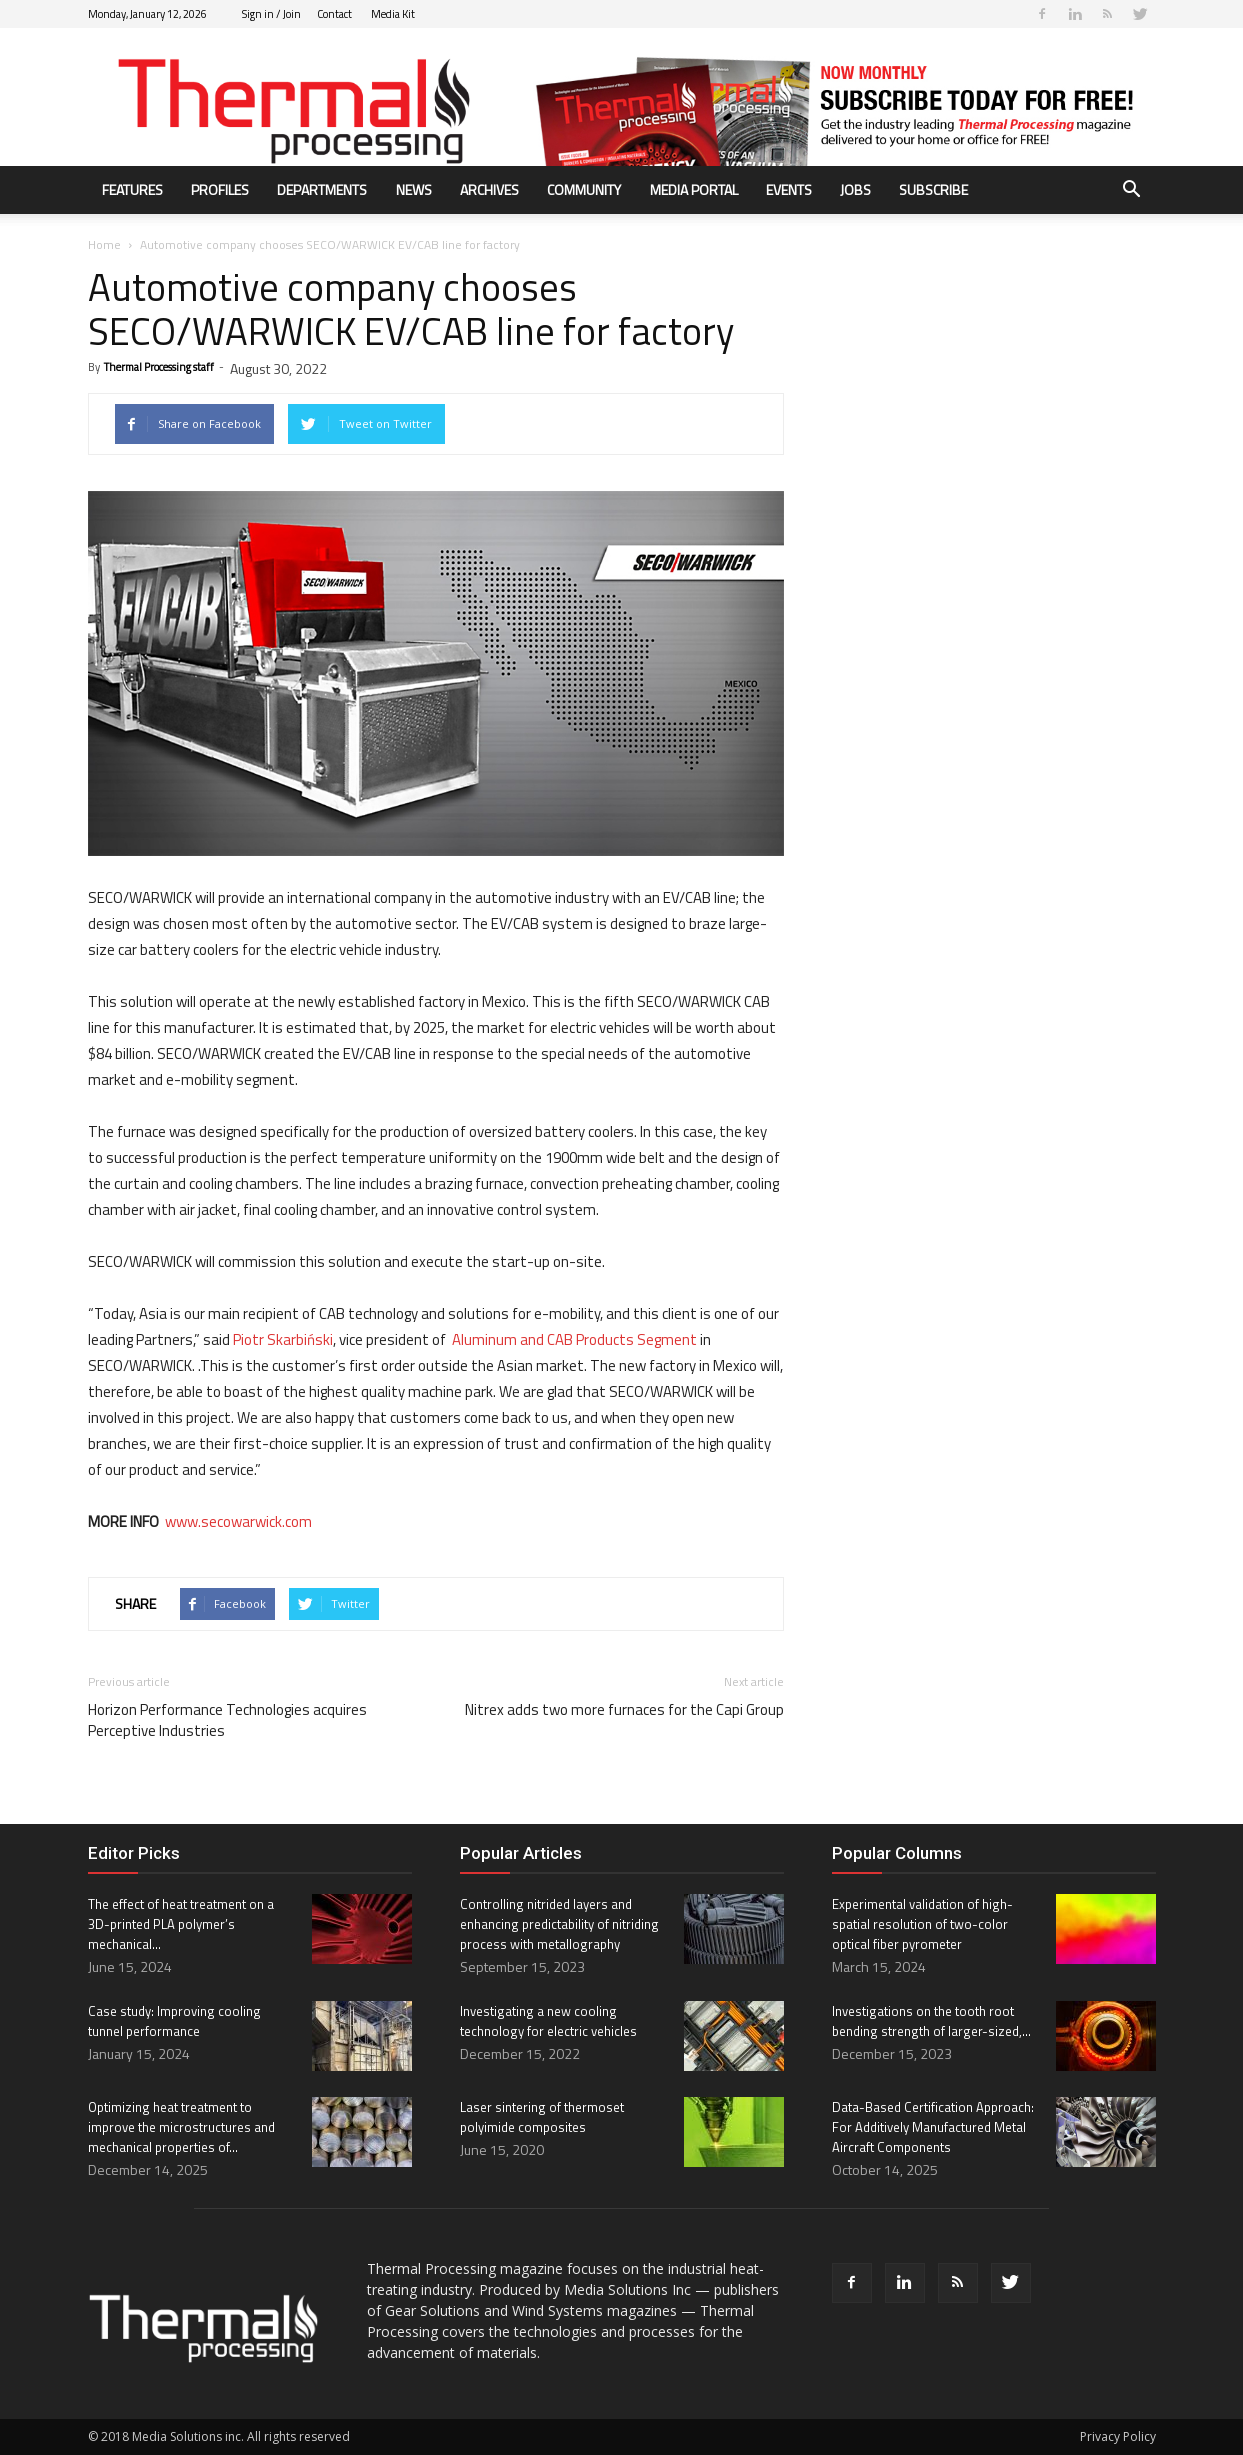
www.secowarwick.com (238, 1521)
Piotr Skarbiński (283, 1339)
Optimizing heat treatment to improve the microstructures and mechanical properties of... (181, 2127)
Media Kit (393, 14)
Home (104, 244)
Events (789, 189)
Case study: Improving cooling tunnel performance (174, 2021)
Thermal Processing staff (159, 367)
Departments (322, 189)
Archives (489, 189)
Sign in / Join (271, 14)
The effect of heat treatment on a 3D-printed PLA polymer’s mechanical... (181, 1924)
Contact (334, 14)
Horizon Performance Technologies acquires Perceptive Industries (227, 1720)
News (414, 189)
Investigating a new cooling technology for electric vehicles (548, 2021)
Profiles (220, 189)
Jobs (855, 189)
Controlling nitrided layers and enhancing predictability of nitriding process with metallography (559, 1924)
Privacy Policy (1118, 2436)
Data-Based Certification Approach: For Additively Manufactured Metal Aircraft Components (933, 2127)
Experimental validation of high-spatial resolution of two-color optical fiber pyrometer (922, 1924)
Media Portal (694, 189)
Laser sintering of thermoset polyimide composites (542, 2117)
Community (584, 189)
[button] (1132, 191)
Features (132, 189)
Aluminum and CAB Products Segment (573, 1339)
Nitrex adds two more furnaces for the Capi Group (624, 1709)
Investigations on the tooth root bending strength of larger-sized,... (931, 2021)
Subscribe (933, 189)
